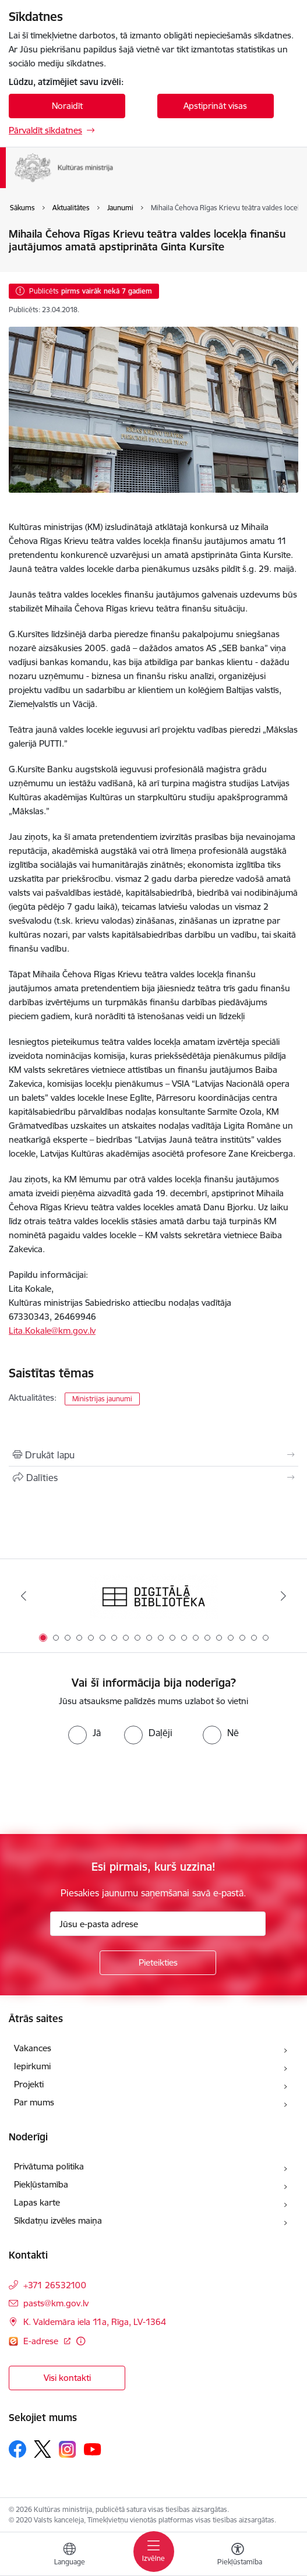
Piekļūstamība (41, 2184)
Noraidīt (67, 105)
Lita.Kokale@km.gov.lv (52, 1330)
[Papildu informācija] (80, 2341)
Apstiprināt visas (215, 105)
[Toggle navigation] (153, 2551)
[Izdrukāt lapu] (153, 1455)
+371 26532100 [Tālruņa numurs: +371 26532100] (54, 2285)
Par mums (34, 2102)
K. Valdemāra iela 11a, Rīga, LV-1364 (94, 2321)
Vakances (32, 2048)
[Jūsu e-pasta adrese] (158, 1923)
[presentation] (97, 1788)
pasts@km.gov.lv (56, 2303)
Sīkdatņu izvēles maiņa (58, 2220)
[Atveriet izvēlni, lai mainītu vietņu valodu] (69, 2555)
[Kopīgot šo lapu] (153, 1478)
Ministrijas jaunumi (102, 1398)
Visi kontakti (67, 2377)
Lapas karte (37, 2202)
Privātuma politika (49, 2166)
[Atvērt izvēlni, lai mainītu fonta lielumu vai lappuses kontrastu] (237, 2555)
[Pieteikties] (158, 1962)
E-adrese (42, 2341)
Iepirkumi (32, 2066)
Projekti (29, 2084)
